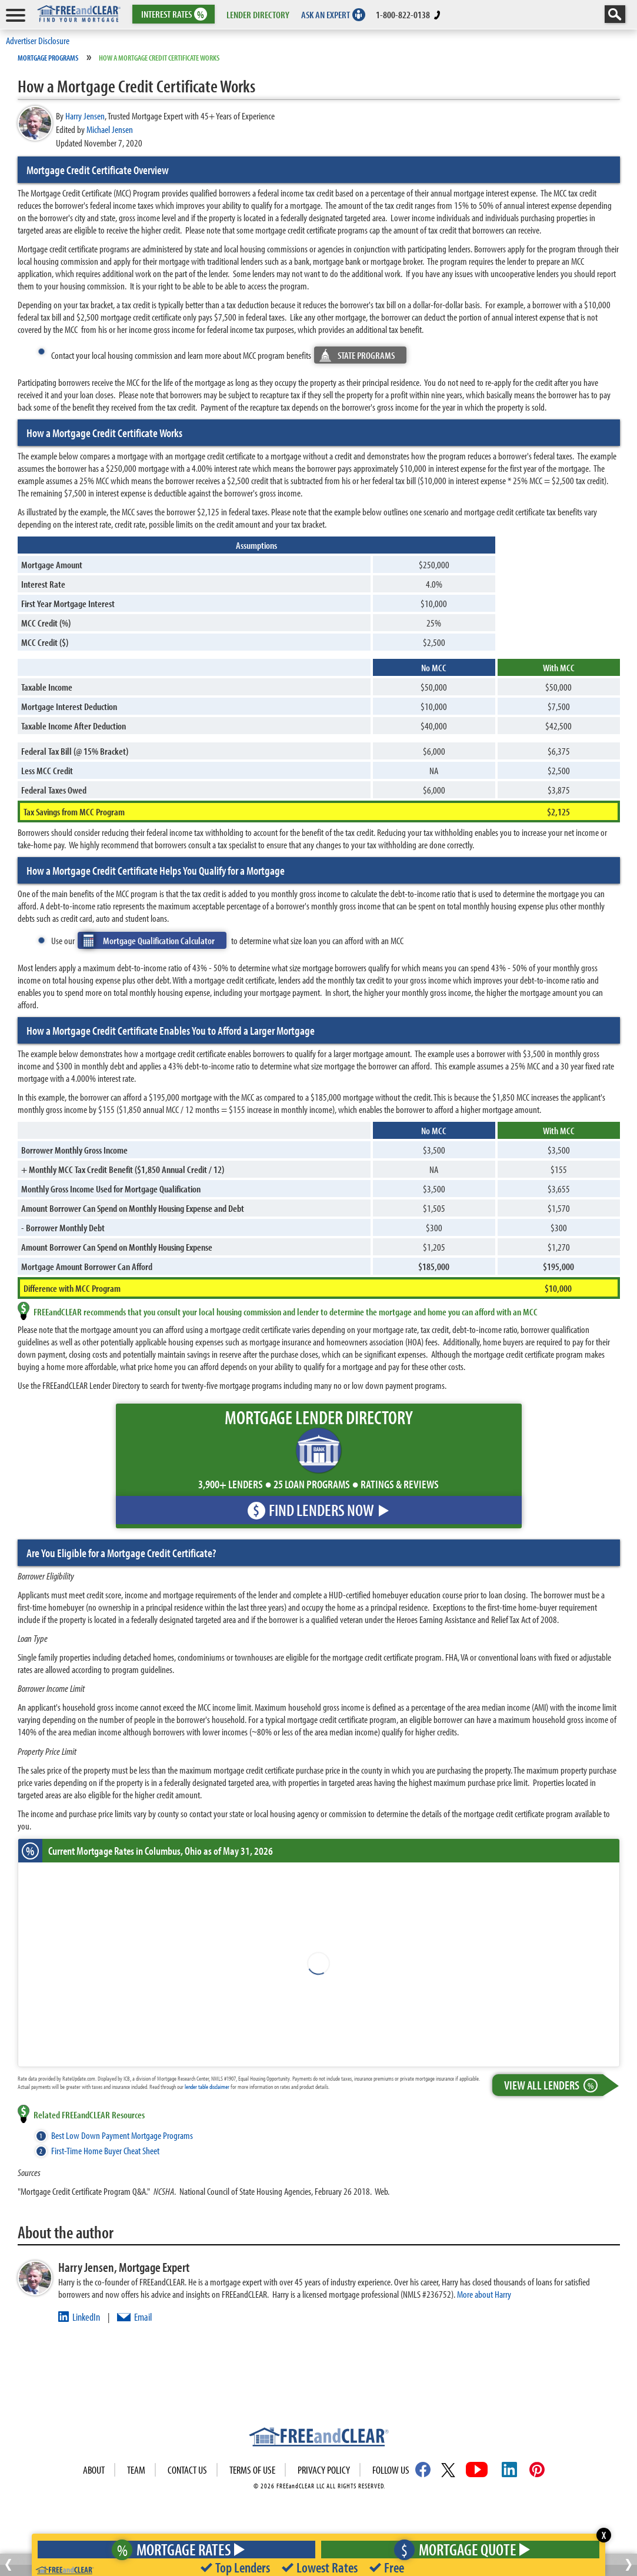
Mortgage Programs (48, 57)
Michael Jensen (109, 129)
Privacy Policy (324, 2470)
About (94, 2470)
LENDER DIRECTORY (257, 14)
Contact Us (187, 2470)
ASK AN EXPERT (325, 14)
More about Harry (484, 2294)
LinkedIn (86, 2317)
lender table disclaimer (207, 2086)
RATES (172, 14)
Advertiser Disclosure (37, 40)
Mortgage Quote (458, 2549)
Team (136, 2470)
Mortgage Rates (174, 2549)
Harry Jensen (85, 115)
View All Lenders (553, 2085)
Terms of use (252, 2470)
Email (143, 2317)
